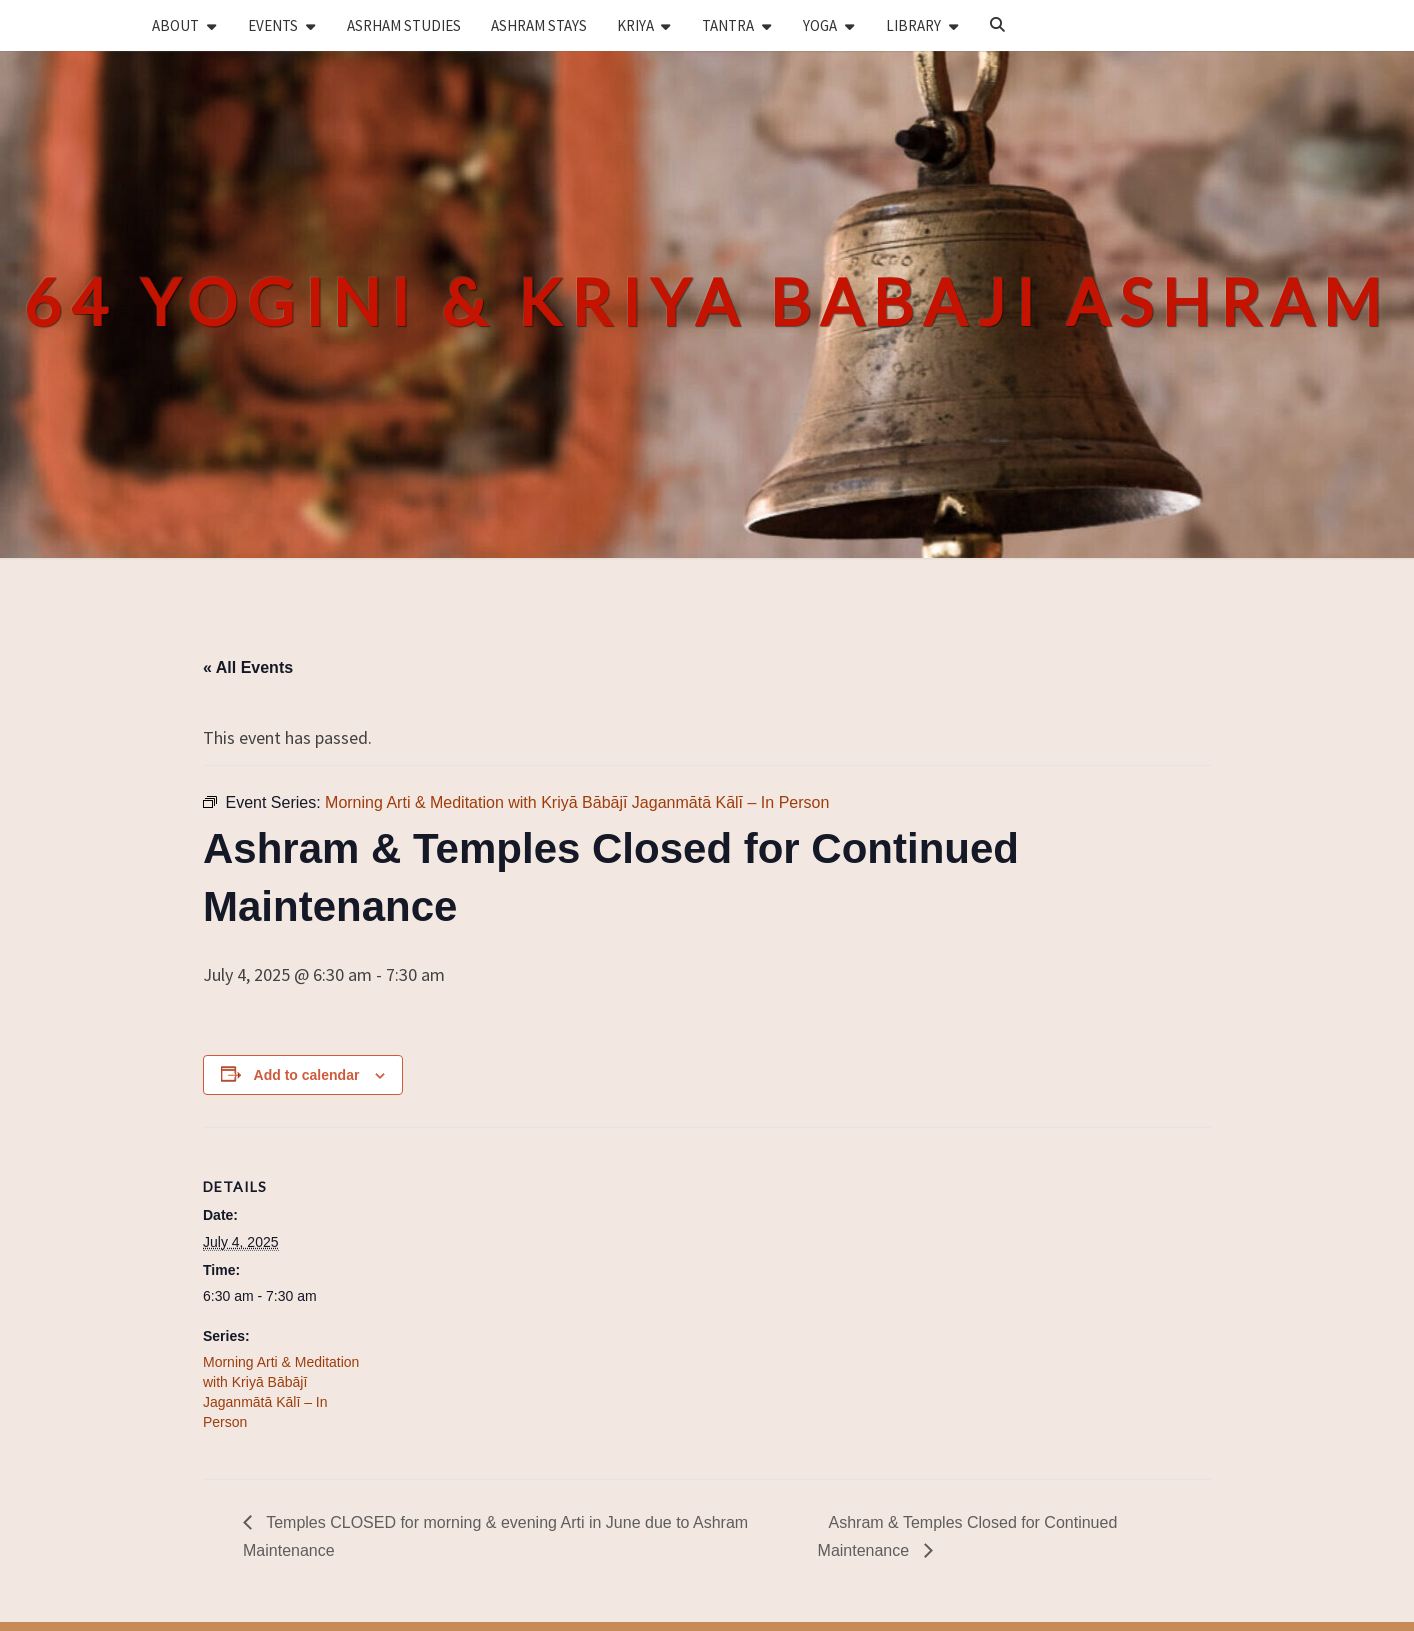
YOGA (820, 25)
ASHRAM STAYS (539, 25)
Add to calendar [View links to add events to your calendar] (307, 1075)
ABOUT (175, 25)
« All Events (248, 667)
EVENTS (273, 25)
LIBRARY (913, 25)
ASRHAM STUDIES (404, 25)
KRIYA (635, 25)
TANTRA (728, 25)
